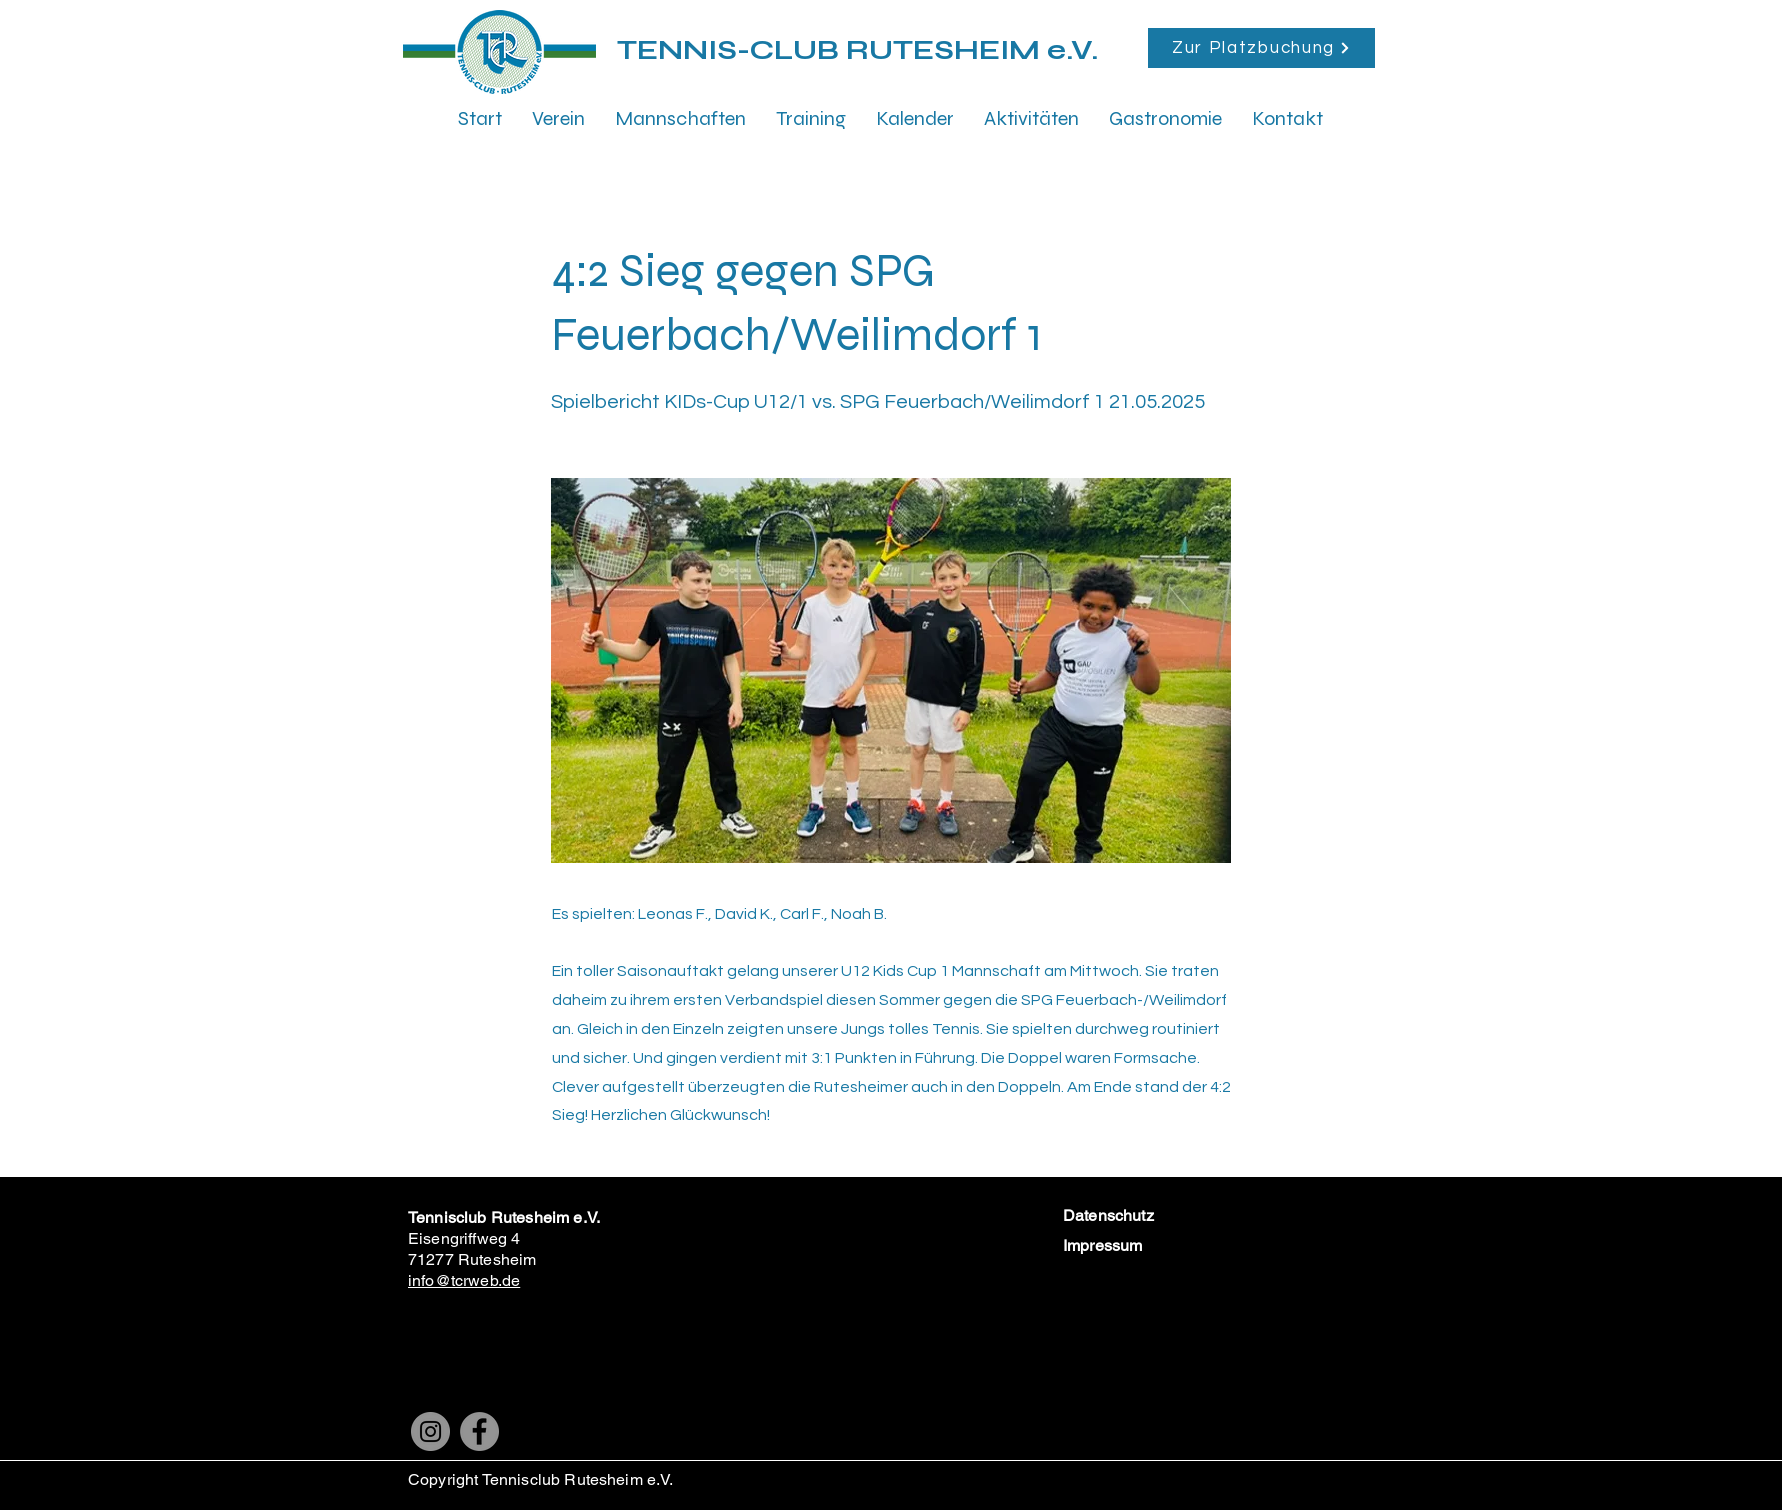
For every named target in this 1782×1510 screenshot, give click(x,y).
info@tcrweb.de (464, 1280)
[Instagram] (430, 1431)
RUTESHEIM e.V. (972, 50)
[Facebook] (479, 1431)
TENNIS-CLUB (731, 50)
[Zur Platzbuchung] (1261, 48)
